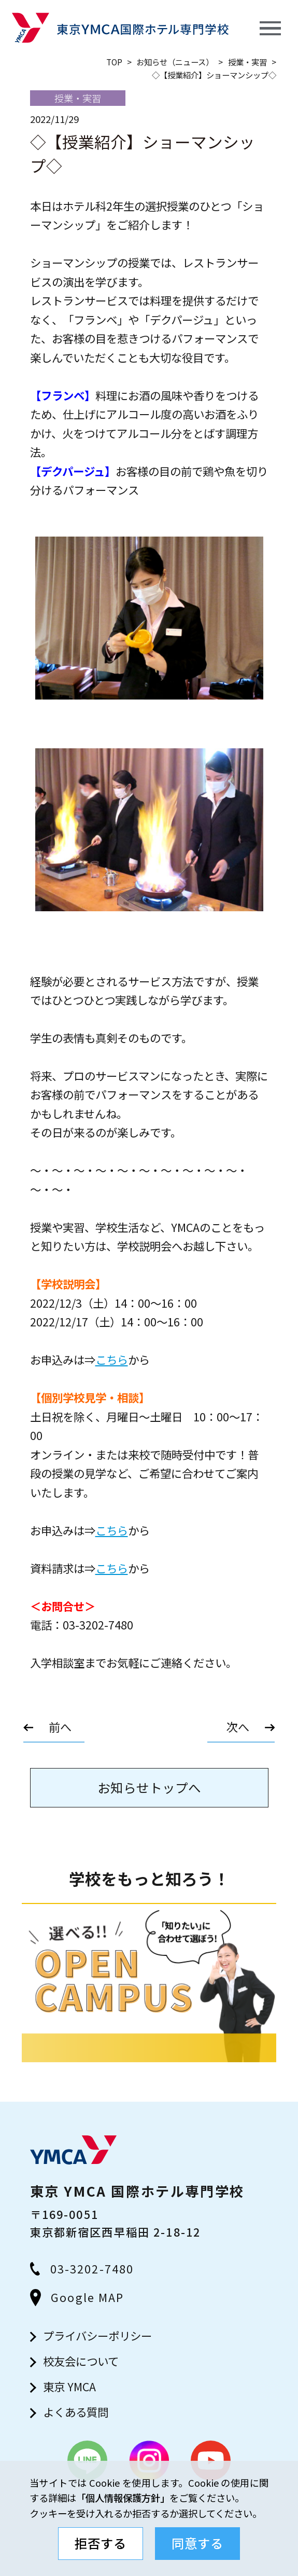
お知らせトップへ (149, 1787)
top (114, 61)
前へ (60, 1726)
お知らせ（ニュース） (175, 61)
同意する (197, 2543)
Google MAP (77, 2297)
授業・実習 (247, 61)
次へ (237, 1726)
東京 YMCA (69, 2386)
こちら (111, 1359)
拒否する (100, 2543)
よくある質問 (75, 2412)
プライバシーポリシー (97, 2335)
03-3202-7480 (82, 2268)
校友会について (81, 2361)
